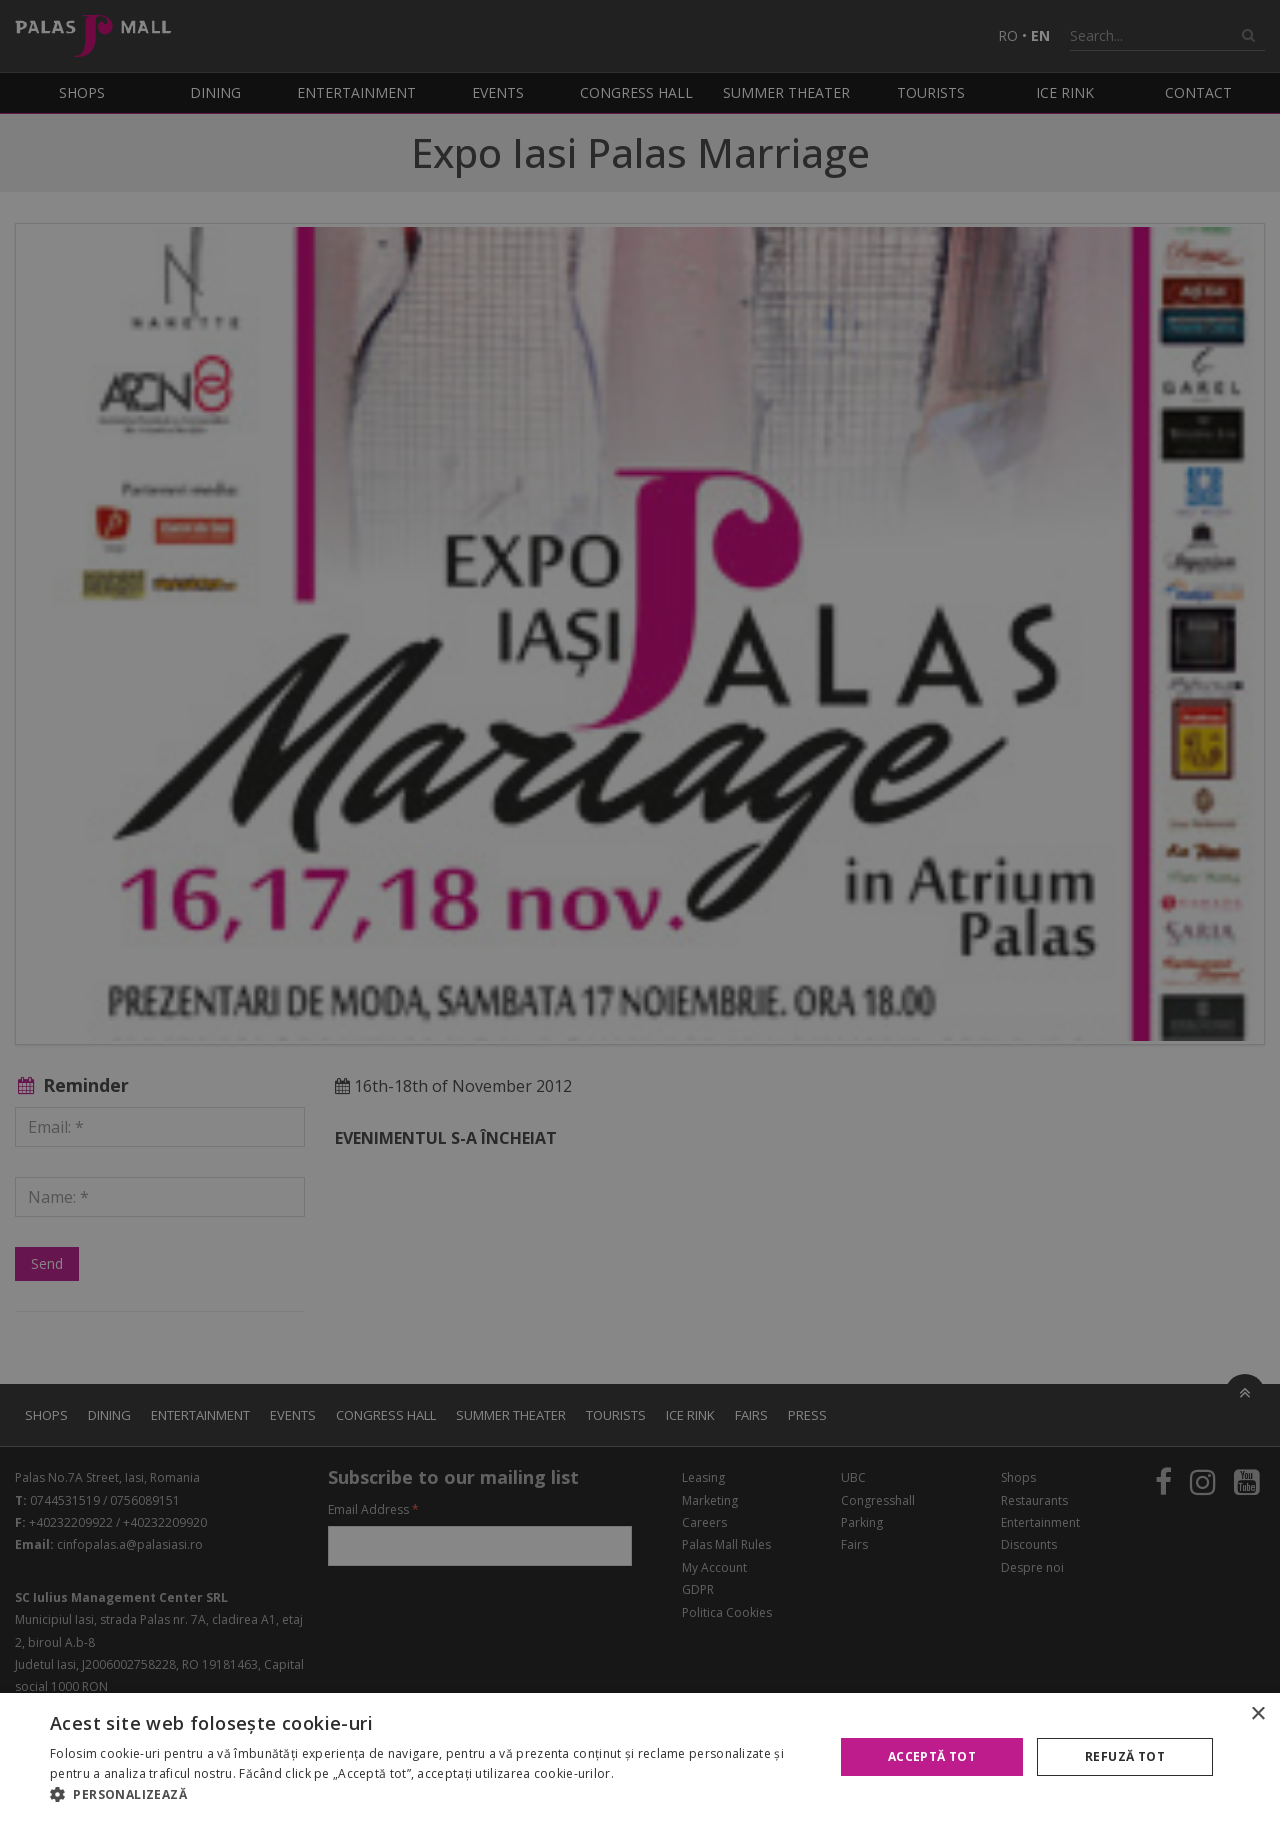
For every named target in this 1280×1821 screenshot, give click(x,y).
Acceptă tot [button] (932, 1756)
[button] (430, 1795)
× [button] (1257, 1714)
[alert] (640, 910)
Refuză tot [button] (1125, 1756)
